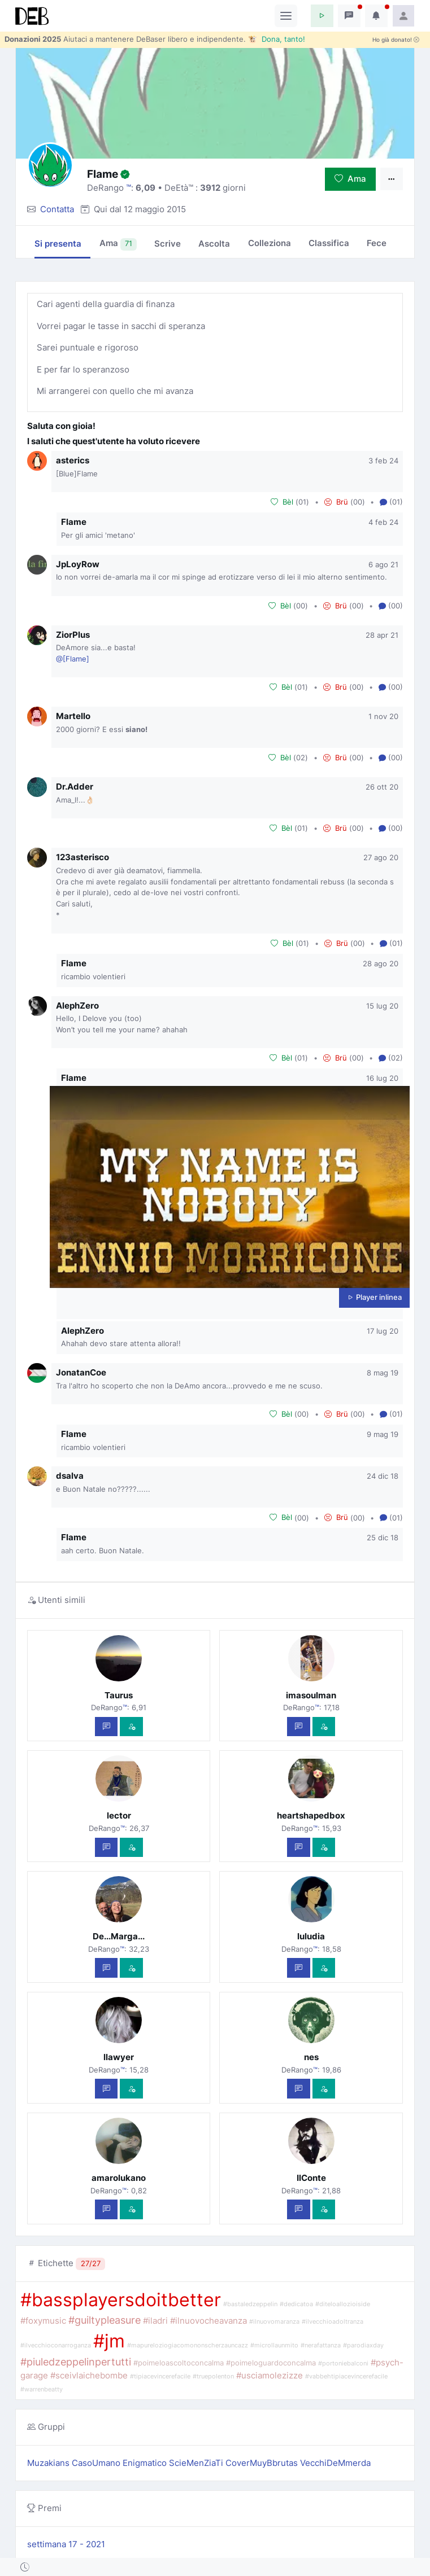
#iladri (155, 2320)
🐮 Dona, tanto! (276, 38)
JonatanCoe (81, 1372)
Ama (350, 178)
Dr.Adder (74, 786)
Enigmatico (146, 2462)
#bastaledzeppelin (250, 2304)
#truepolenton (213, 2376)
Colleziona (269, 243)
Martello (73, 716)
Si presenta (57, 243)
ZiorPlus (73, 634)
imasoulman (311, 1695)
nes (311, 2057)
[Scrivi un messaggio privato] (106, 1727)
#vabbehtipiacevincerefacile (346, 2376)
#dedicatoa (296, 2304)
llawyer (118, 2057)
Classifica (329, 243)
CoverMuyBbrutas (262, 2462)
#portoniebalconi (343, 2363)
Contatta (57, 209)
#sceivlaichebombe (89, 2375)
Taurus (119, 1695)
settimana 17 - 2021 (66, 2544)
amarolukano (119, 2177)
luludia (311, 1936)
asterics (72, 460)
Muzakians (49, 2462)
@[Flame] (72, 658)
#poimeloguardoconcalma (271, 2363)
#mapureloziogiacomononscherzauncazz (187, 2345)
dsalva (70, 1475)
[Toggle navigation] (286, 16)
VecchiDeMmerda (335, 2462)
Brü (336, 502)
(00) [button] (391, 606)
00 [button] (357, 501)
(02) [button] (391, 1058)
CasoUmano (97, 2462)
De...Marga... (119, 1936)
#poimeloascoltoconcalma (178, 2363)
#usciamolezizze (269, 2375)
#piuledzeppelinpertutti (75, 2362)
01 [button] (302, 501)
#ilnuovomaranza (274, 2321)
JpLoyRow (77, 564)
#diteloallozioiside (342, 2304)
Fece (376, 243)
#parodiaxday (363, 2345)
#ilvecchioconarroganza (55, 2345)
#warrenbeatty (41, 2389)
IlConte (311, 2177)
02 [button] (300, 757)
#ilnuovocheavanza (208, 2320)
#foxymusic (43, 2320)
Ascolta (214, 243)
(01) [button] (391, 502)
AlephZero (77, 1005)
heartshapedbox (311, 1815)
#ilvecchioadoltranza (332, 2321)
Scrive (167, 243)
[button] (322, 16)
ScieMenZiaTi (197, 2462)
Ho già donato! (395, 40)
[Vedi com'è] (131, 1727)
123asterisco (82, 857)
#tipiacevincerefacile (160, 2376)
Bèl (282, 502)
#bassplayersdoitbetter (120, 2300)
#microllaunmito (274, 2345)
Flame (73, 521)
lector (119, 1815)
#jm (109, 2341)
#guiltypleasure (104, 2320)
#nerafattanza (321, 2345)
